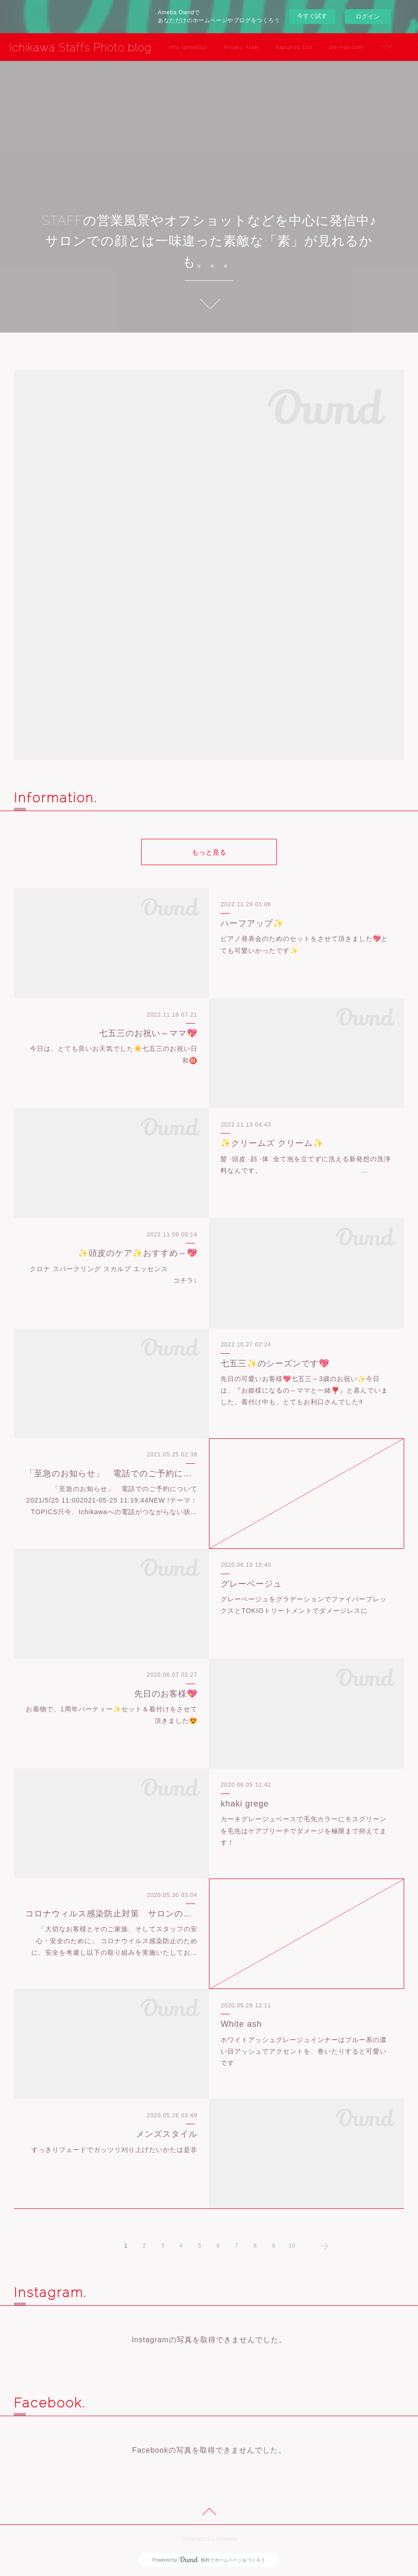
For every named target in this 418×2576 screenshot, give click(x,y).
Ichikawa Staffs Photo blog (80, 47)
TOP (387, 47)
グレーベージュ (251, 1583)
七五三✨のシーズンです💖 (275, 1363)
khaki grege (245, 1803)
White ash (241, 2024)
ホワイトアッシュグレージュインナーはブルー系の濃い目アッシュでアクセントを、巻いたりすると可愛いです (304, 2051)
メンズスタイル (166, 2134)
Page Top (209, 2513)
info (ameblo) (188, 47)
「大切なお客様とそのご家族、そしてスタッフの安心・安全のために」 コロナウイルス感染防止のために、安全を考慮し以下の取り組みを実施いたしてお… (114, 1940)
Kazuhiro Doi (294, 47)
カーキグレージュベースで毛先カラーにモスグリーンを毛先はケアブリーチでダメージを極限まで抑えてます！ (304, 1830)
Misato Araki (241, 47)
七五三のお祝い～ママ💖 (148, 1033)
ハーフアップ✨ (252, 923)
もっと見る (209, 852)
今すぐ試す (312, 15)
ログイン (368, 16)
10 (291, 2246)
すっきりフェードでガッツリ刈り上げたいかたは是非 (114, 2149)
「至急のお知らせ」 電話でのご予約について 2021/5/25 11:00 (111, 1473)
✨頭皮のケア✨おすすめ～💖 (137, 1253)
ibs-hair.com (346, 47)
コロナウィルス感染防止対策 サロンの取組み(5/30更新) (111, 1913)
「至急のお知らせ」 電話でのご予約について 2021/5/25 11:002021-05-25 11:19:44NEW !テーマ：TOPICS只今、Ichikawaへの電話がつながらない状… (115, 1500)
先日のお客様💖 (165, 1693)
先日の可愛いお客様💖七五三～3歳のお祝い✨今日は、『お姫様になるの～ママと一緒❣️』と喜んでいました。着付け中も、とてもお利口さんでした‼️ (304, 1390)
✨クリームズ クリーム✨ (272, 1143)
